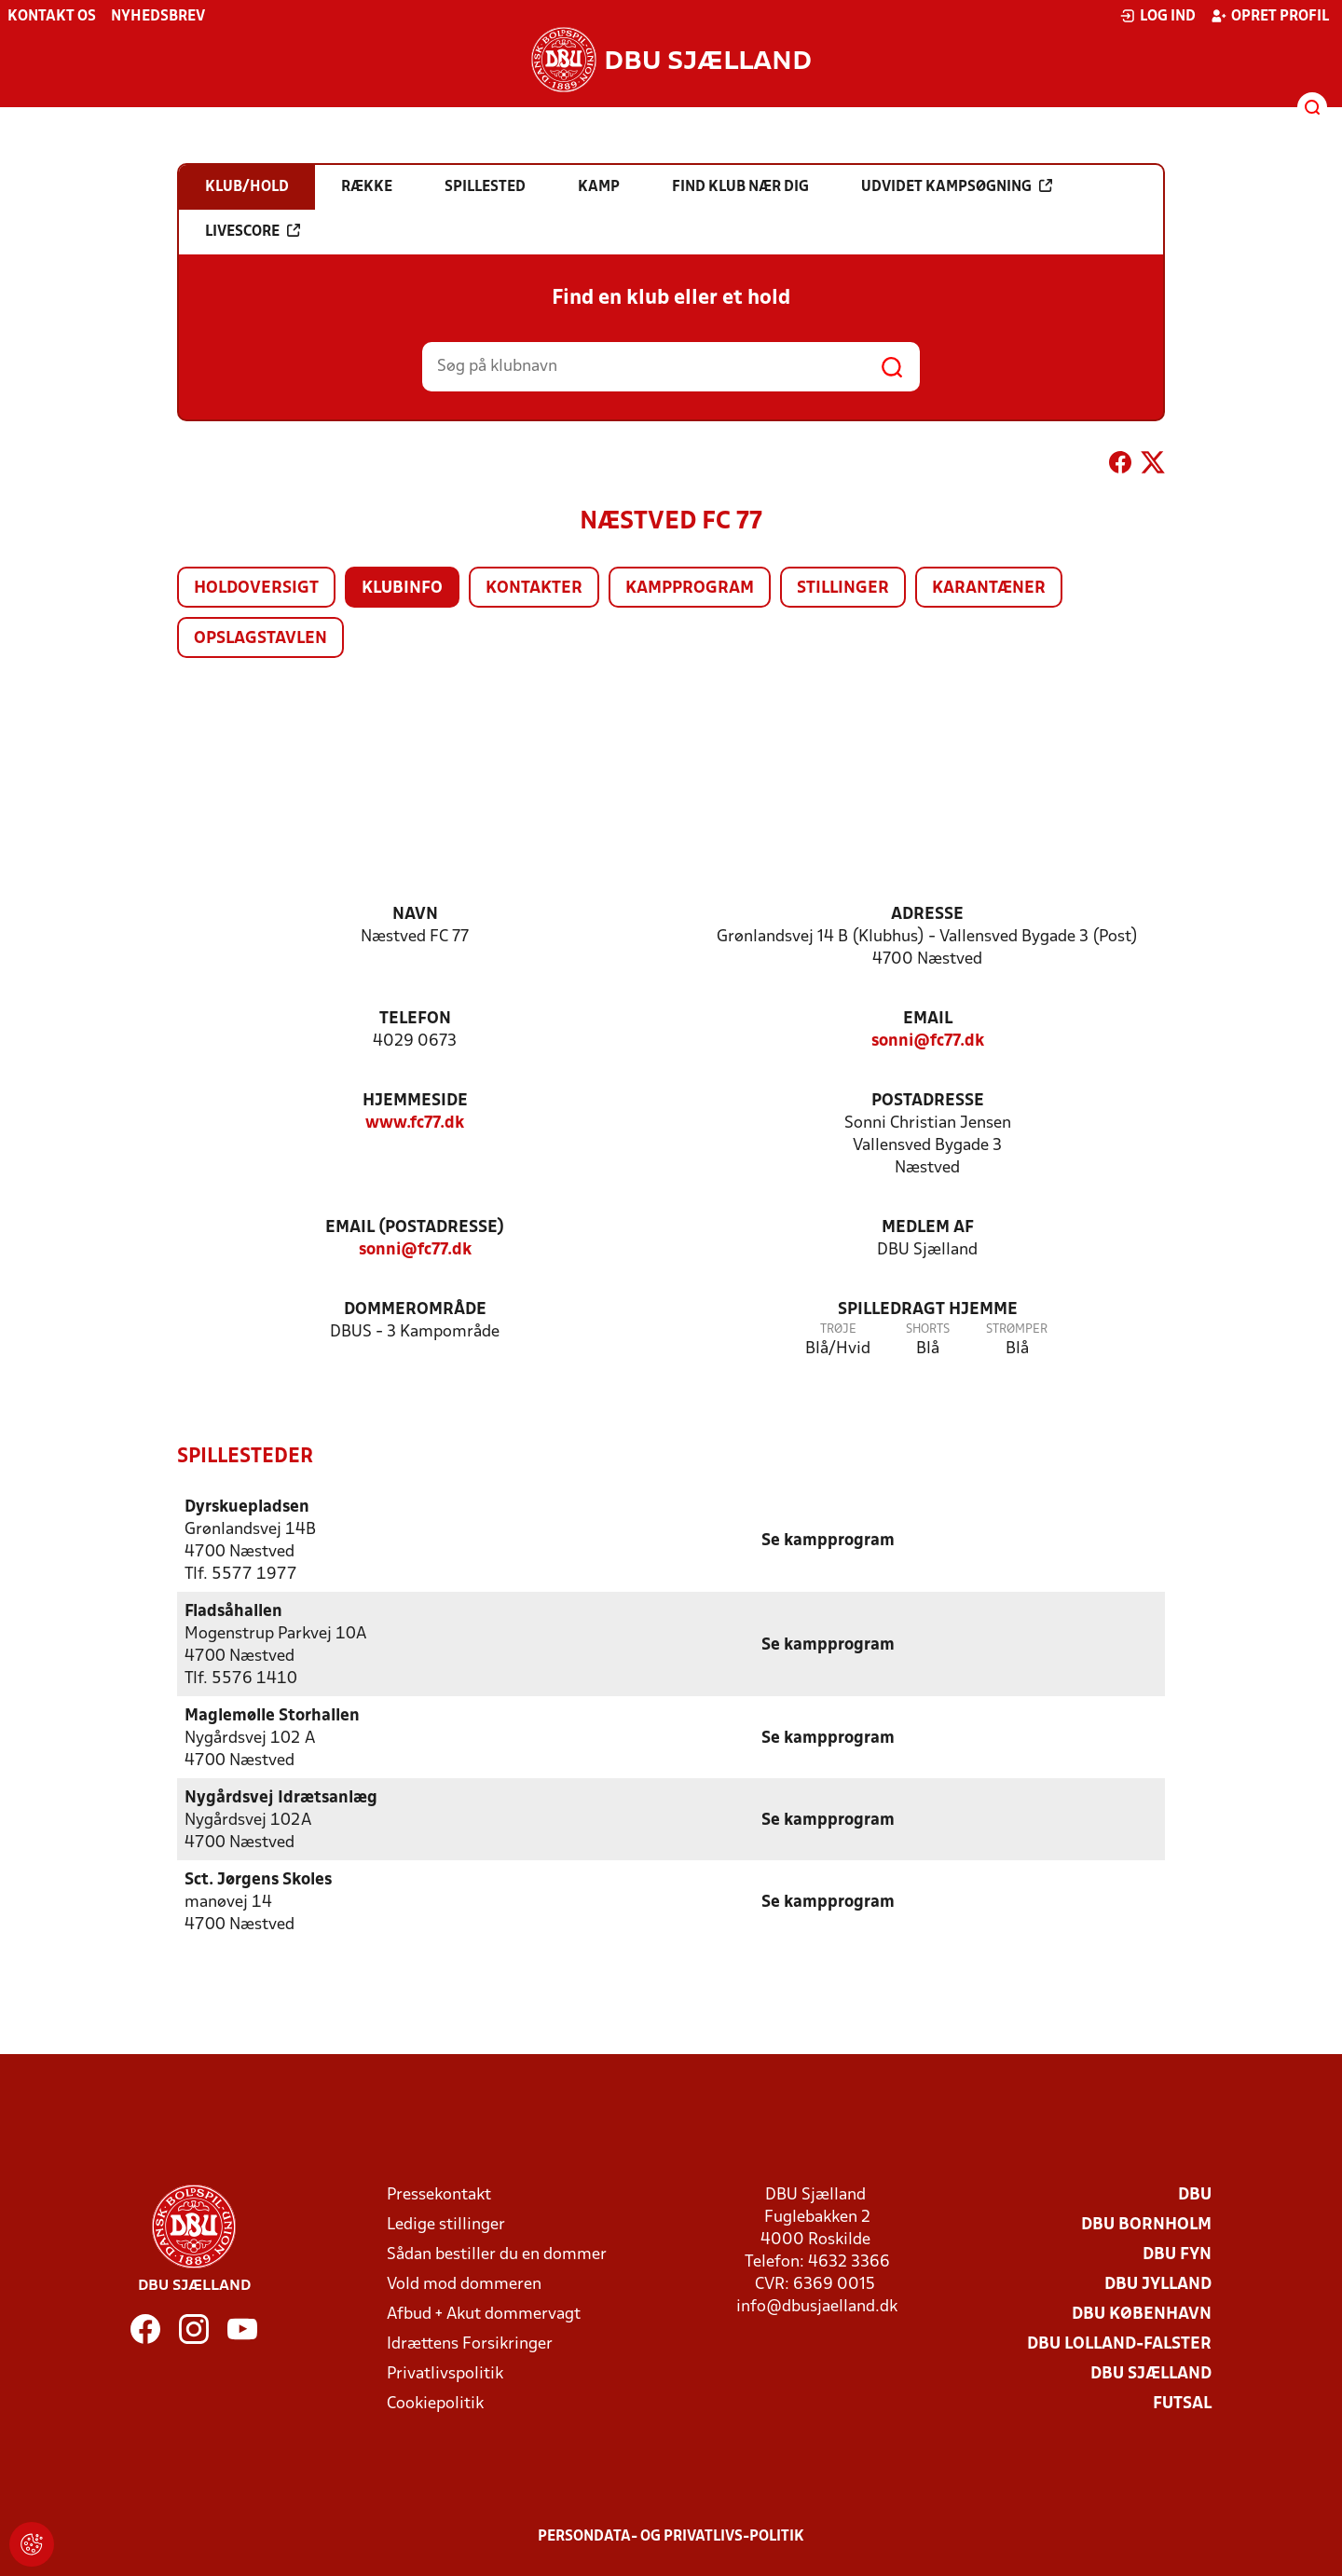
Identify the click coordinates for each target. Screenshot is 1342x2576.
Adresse (927, 915)
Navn (415, 915)
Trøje (838, 1329)
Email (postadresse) (414, 1228)
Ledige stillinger (446, 2224)
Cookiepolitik (435, 2403)
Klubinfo (402, 588)
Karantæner (989, 588)
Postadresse (927, 1101)
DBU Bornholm (1146, 2224)
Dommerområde (415, 1310)
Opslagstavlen (260, 639)
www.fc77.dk (414, 1123)
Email (927, 1019)
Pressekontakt (439, 2194)
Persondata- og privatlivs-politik (671, 2535)
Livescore (252, 231)
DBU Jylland (1158, 2284)
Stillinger (843, 588)
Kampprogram (689, 588)
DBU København (1142, 2314)
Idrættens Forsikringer (470, 2343)
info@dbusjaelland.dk (816, 2306)
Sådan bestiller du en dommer (497, 2254)
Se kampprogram (828, 1540)
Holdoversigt (256, 588)
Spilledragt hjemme (928, 1310)
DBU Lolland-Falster (1119, 2343)
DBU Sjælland (1151, 2373)
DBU (1195, 2194)
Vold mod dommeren (464, 2284)
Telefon (415, 1019)
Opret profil (1270, 15)
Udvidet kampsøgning (956, 186)
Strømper (1017, 1329)
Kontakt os (51, 16)
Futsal (1182, 2403)
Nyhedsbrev (158, 16)
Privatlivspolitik (445, 2373)
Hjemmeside (415, 1101)
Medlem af (928, 1228)
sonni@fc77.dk (927, 1041)
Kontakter (534, 588)
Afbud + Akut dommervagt (484, 2314)
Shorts (928, 1329)
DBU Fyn (1177, 2254)
